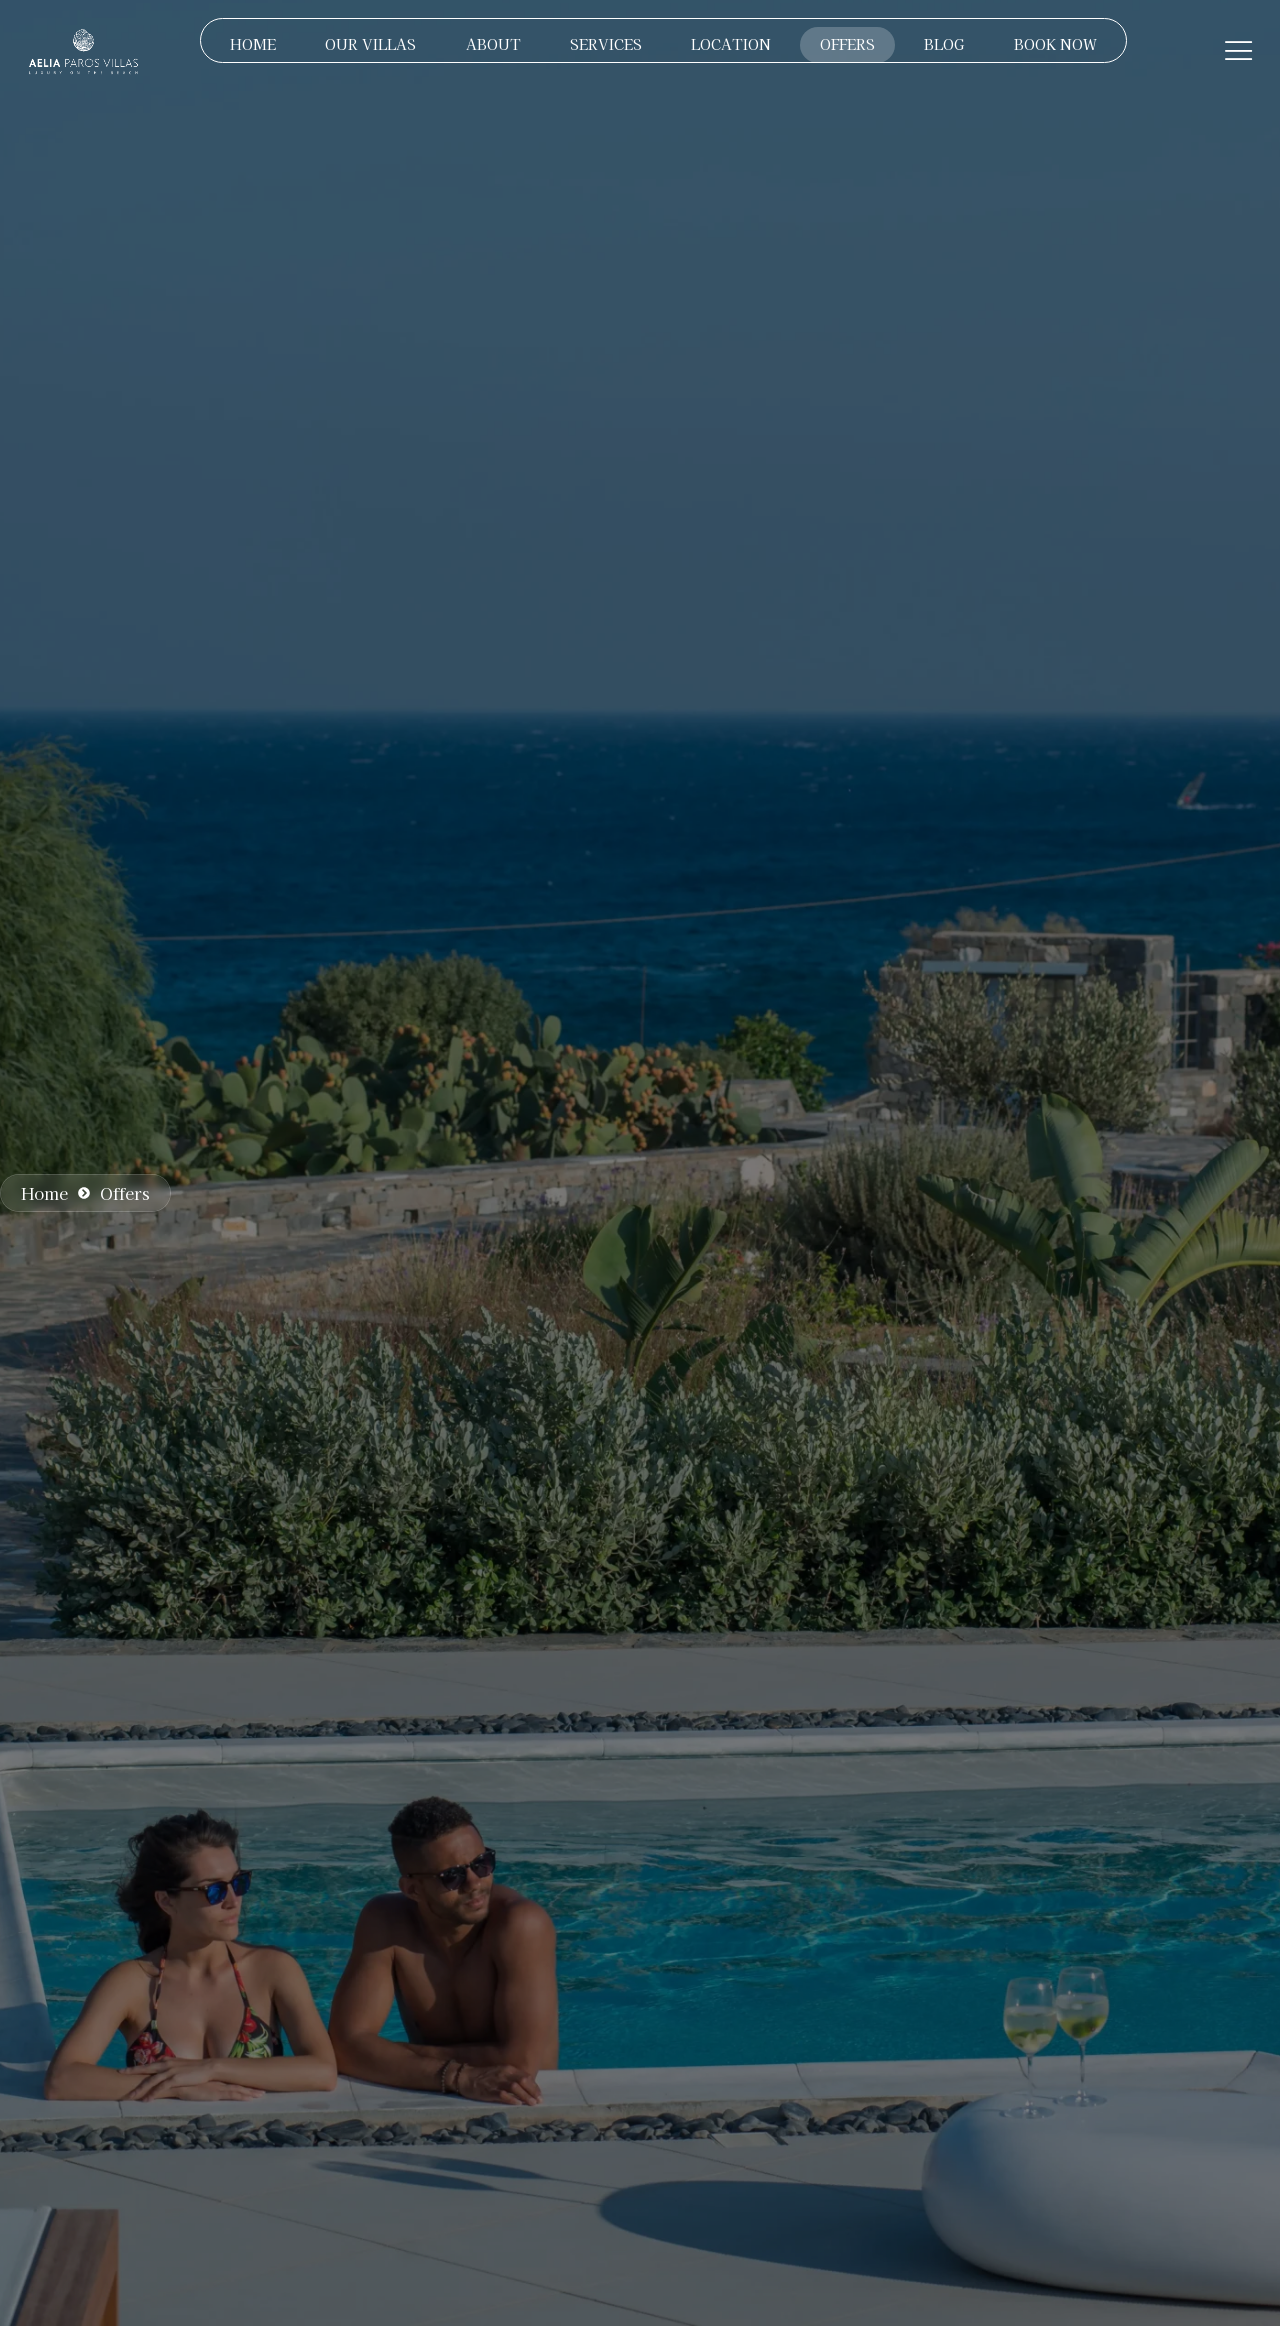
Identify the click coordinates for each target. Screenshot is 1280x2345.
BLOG (946, 44)
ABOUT (491, 44)
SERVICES (605, 44)
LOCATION (731, 44)
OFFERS (848, 44)
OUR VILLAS (368, 44)
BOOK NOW (1057, 44)
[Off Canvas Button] (1239, 50)
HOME (250, 44)
